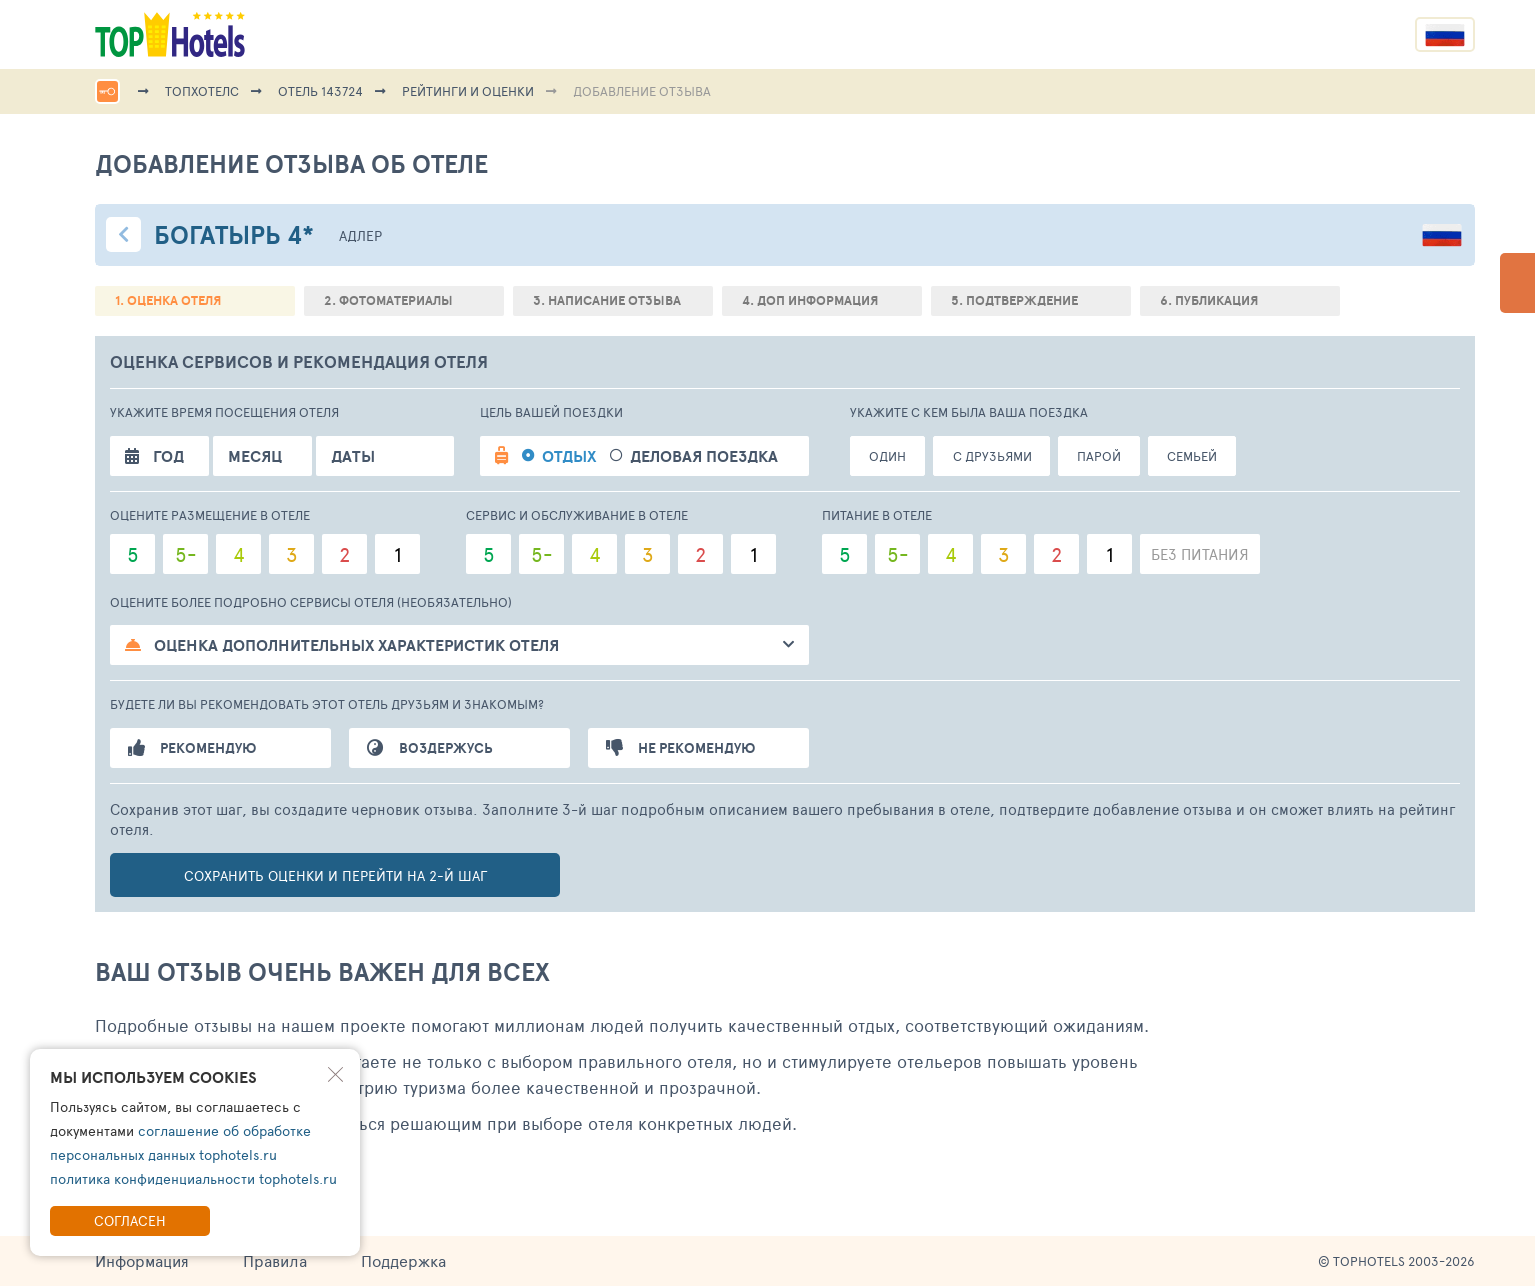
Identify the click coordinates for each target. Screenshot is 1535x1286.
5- (186, 554)
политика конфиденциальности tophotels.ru (193, 1178)
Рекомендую (192, 748)
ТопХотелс (202, 91)
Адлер (360, 235)
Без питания (1200, 553)
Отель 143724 (320, 91)
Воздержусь (430, 748)
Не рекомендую (680, 748)
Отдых (569, 456)
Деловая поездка (704, 456)
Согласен (130, 1220)
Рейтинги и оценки (468, 91)
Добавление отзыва (642, 91)
